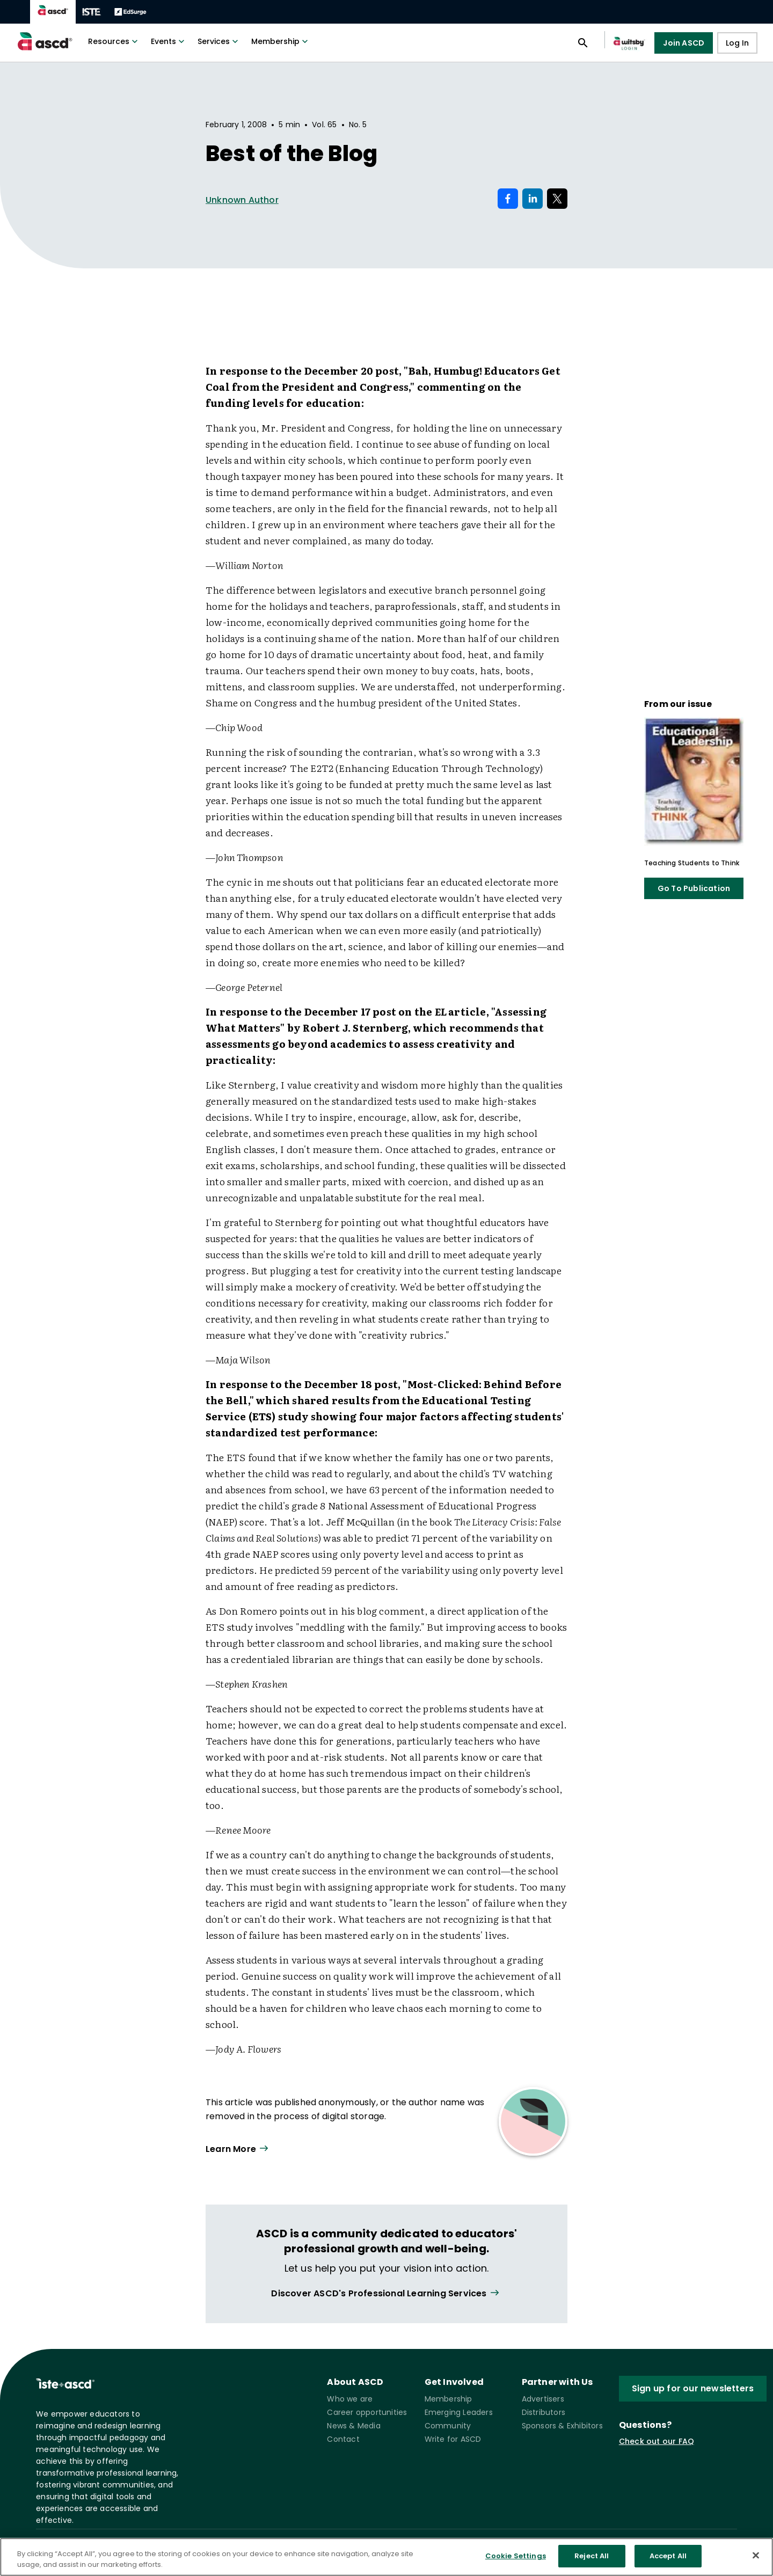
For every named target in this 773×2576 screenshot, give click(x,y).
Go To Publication (694, 888)
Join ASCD (683, 43)
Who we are (350, 2398)
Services (219, 41)
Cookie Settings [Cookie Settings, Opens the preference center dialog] (515, 2556)
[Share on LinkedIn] (532, 198)
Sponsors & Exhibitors (562, 2425)
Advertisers (543, 2398)
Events (169, 41)
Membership (280, 41)
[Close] (756, 2555)
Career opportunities (367, 2412)
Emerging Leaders (459, 2412)
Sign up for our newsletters (693, 2388)
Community (448, 2425)
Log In (737, 43)
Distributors (543, 2412)
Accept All (668, 2556)
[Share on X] (557, 198)
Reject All (591, 2556)
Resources (114, 41)
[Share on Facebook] (508, 198)
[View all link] (386, 2293)
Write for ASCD (453, 2439)
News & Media (353, 2425)
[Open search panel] (583, 43)
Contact (343, 2439)
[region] (386, 2557)
